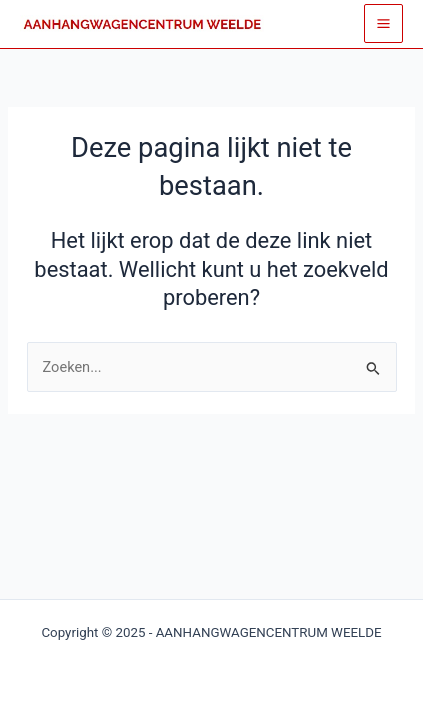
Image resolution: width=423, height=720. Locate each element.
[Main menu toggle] (383, 23)
